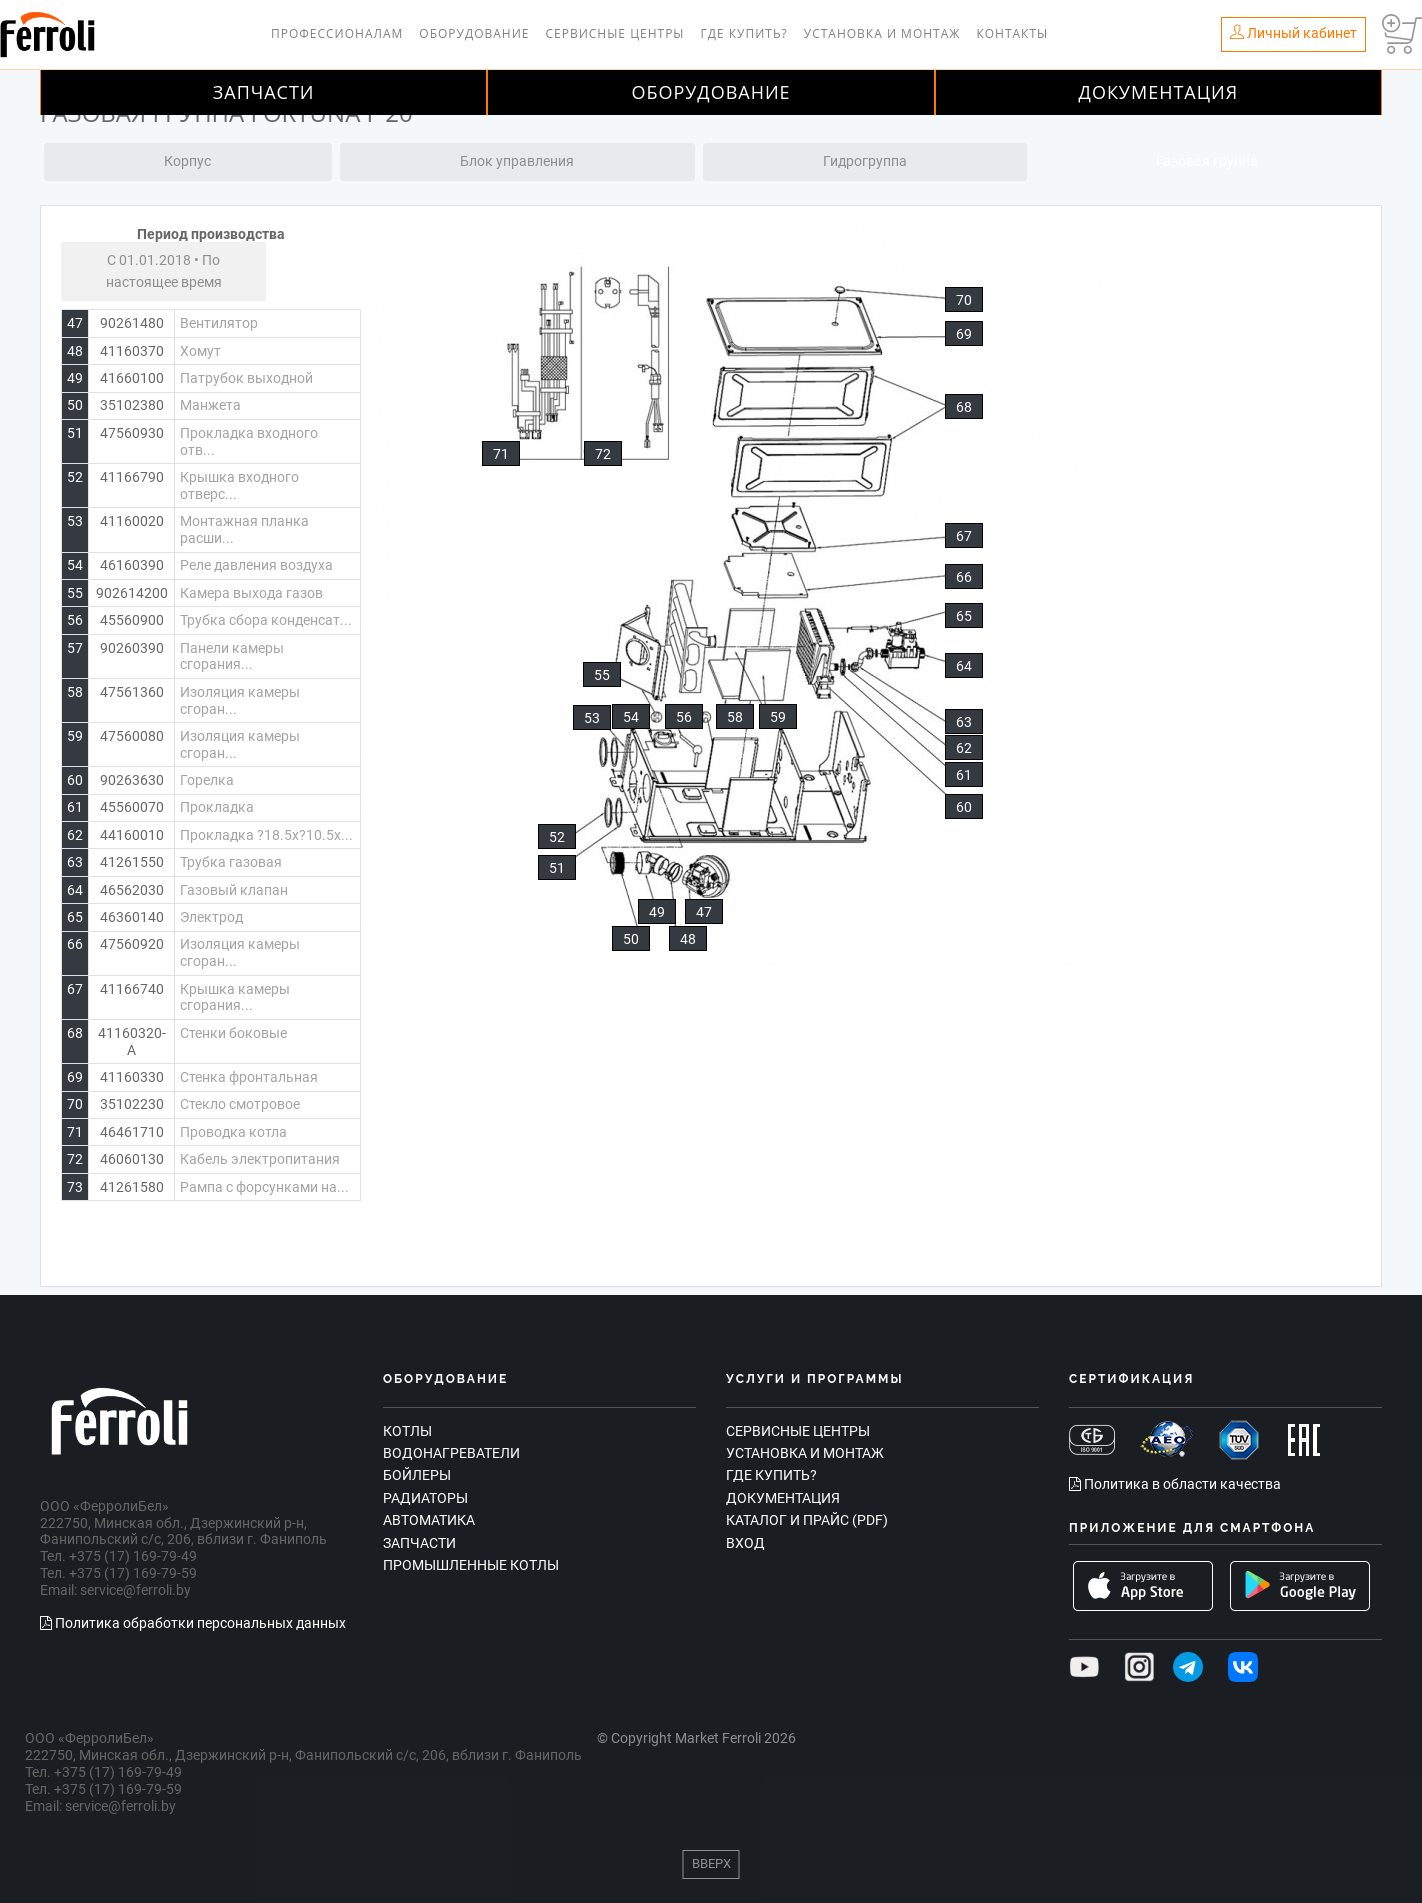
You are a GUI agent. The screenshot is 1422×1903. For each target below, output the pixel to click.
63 (964, 722)
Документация (1159, 92)
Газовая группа (1207, 161)
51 (557, 868)
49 (657, 912)
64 (964, 666)
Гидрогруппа (865, 161)
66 (964, 577)
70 (964, 300)
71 (501, 454)
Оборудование (474, 33)
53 (592, 718)
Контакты (1012, 33)
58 (735, 717)
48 (688, 939)
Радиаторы (425, 1498)
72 (603, 454)
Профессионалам (337, 33)
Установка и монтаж (882, 33)
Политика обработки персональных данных (193, 1623)
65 (964, 616)
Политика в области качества (1175, 1484)
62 (964, 748)
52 (557, 837)
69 (964, 334)
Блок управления (517, 161)
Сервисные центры (614, 33)
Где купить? (744, 33)
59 (778, 717)
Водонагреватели (451, 1453)
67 (964, 536)
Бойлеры (417, 1475)
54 (631, 717)
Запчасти (264, 92)
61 (964, 775)
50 (631, 939)
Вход (745, 1543)
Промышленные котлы (471, 1565)
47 (704, 912)
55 (602, 675)
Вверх (711, 1863)
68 (964, 407)
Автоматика (429, 1520)
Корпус (187, 161)
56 (684, 717)
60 (964, 807)
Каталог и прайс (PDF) (807, 1520)
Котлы (407, 1431)
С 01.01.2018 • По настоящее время (164, 271)
